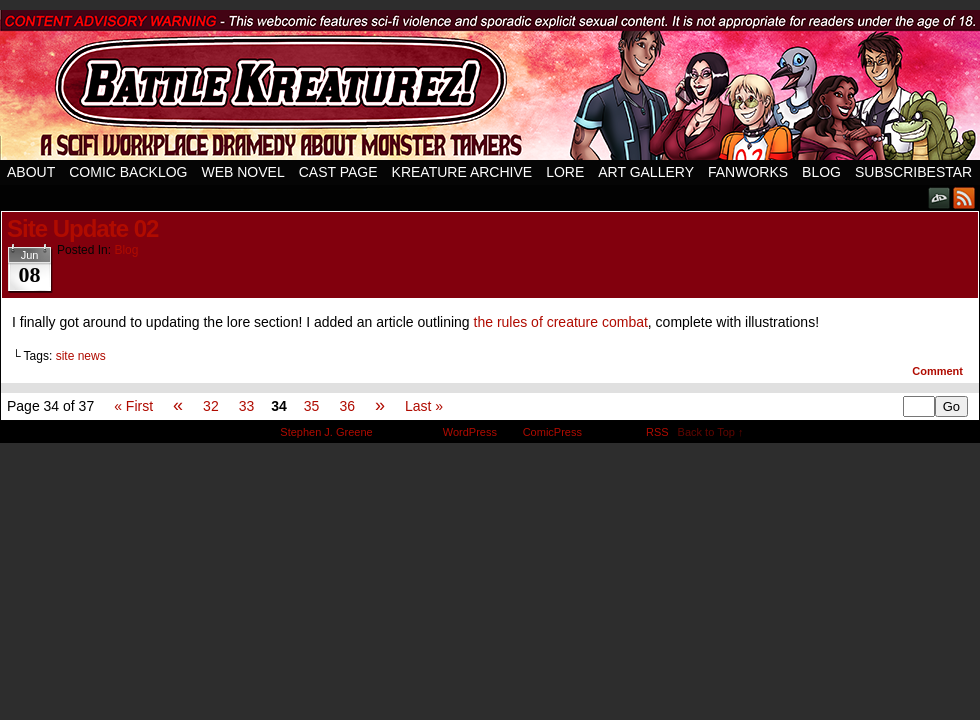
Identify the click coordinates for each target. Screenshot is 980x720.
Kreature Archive (462, 172)
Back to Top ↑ (711, 432)
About (31, 172)
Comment (937, 371)
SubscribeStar (913, 172)
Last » (424, 406)
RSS (964, 197)
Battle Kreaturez (490, 85)
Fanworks (748, 172)
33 (247, 406)
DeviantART (939, 197)
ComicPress (552, 432)
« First (133, 406)
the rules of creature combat (561, 322)
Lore (565, 172)
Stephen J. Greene (326, 432)
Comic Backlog (128, 172)
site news (81, 356)
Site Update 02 (82, 228)
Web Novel (242, 172)
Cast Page (338, 172)
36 (347, 406)
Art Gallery (646, 172)
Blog (821, 172)
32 (211, 406)
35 (312, 406)
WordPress (470, 432)
